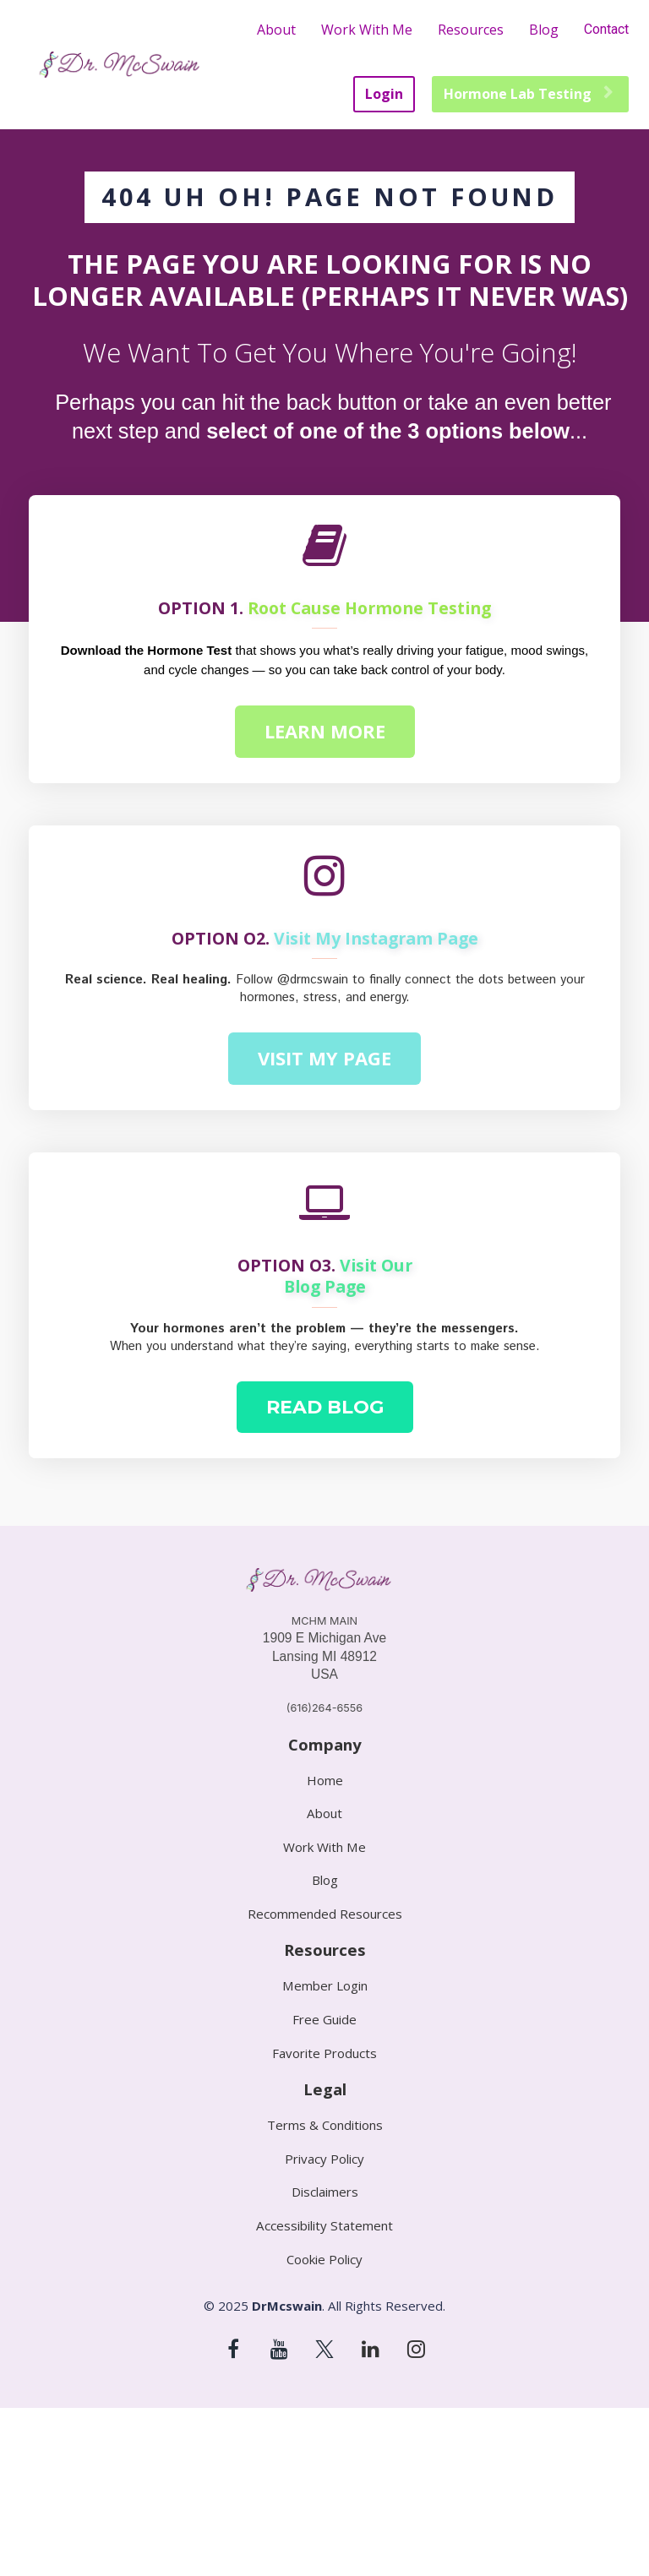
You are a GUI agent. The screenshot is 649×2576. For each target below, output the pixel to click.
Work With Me (366, 29)
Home (325, 1781)
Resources (471, 29)
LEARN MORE (325, 730)
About (276, 29)
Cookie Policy (324, 2260)
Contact (606, 29)
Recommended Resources (325, 1914)
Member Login (325, 1986)
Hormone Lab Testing (528, 93)
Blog (544, 29)
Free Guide (324, 2020)
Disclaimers (325, 2192)
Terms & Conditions (325, 2125)
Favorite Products (324, 2053)
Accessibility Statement (324, 2226)
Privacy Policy (324, 2159)
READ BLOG (325, 1407)
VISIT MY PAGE (324, 1057)
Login (384, 93)
